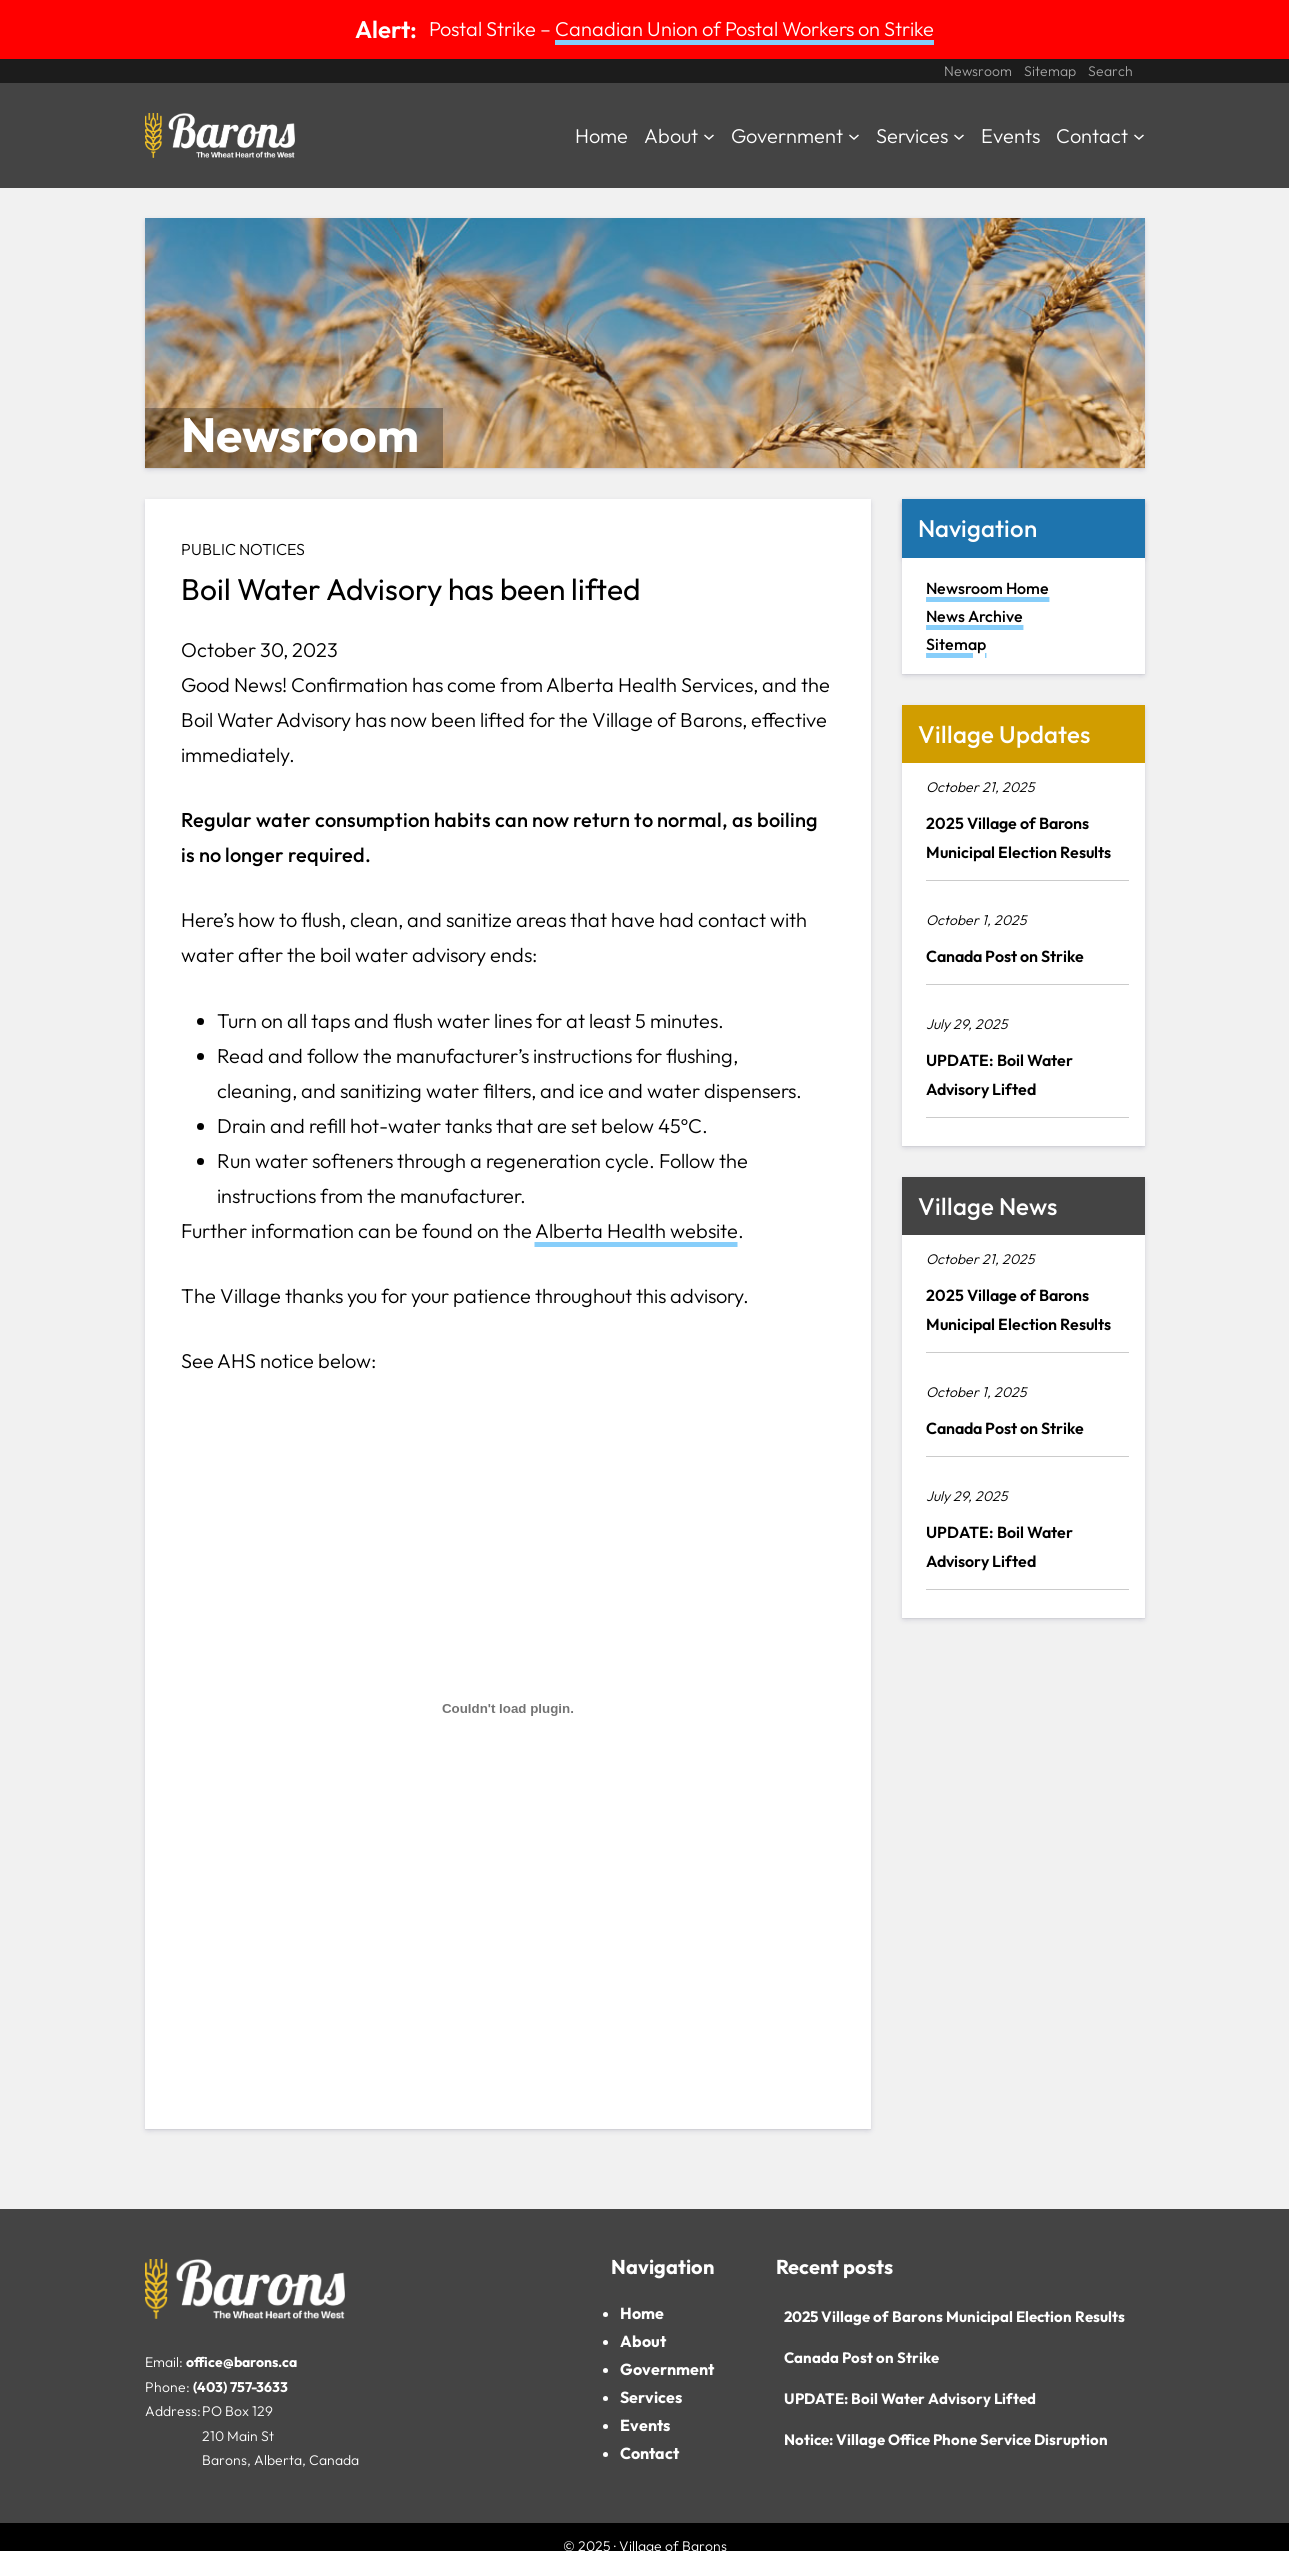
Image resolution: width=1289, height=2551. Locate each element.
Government (667, 2369)
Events (645, 2425)
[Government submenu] (854, 136)
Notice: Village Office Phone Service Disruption (946, 2439)
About (643, 2341)
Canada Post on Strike (1005, 956)
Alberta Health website (636, 1230)
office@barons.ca (241, 2362)
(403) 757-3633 (240, 2387)
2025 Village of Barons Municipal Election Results (1018, 837)
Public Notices (243, 549)
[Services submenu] (959, 136)
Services (651, 2397)
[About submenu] (709, 136)
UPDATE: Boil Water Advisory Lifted (999, 1074)
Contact (649, 2453)
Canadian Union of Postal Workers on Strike (744, 28)
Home (642, 2313)
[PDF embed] (508, 1709)
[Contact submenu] (1139, 136)
